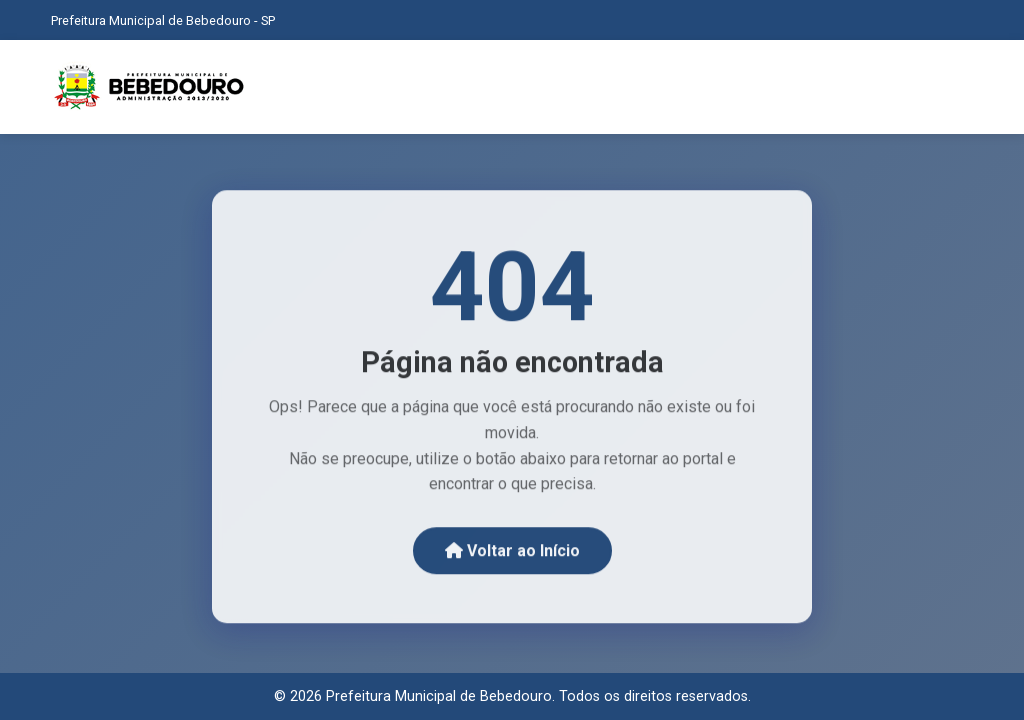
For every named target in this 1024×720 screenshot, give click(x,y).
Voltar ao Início (512, 552)
